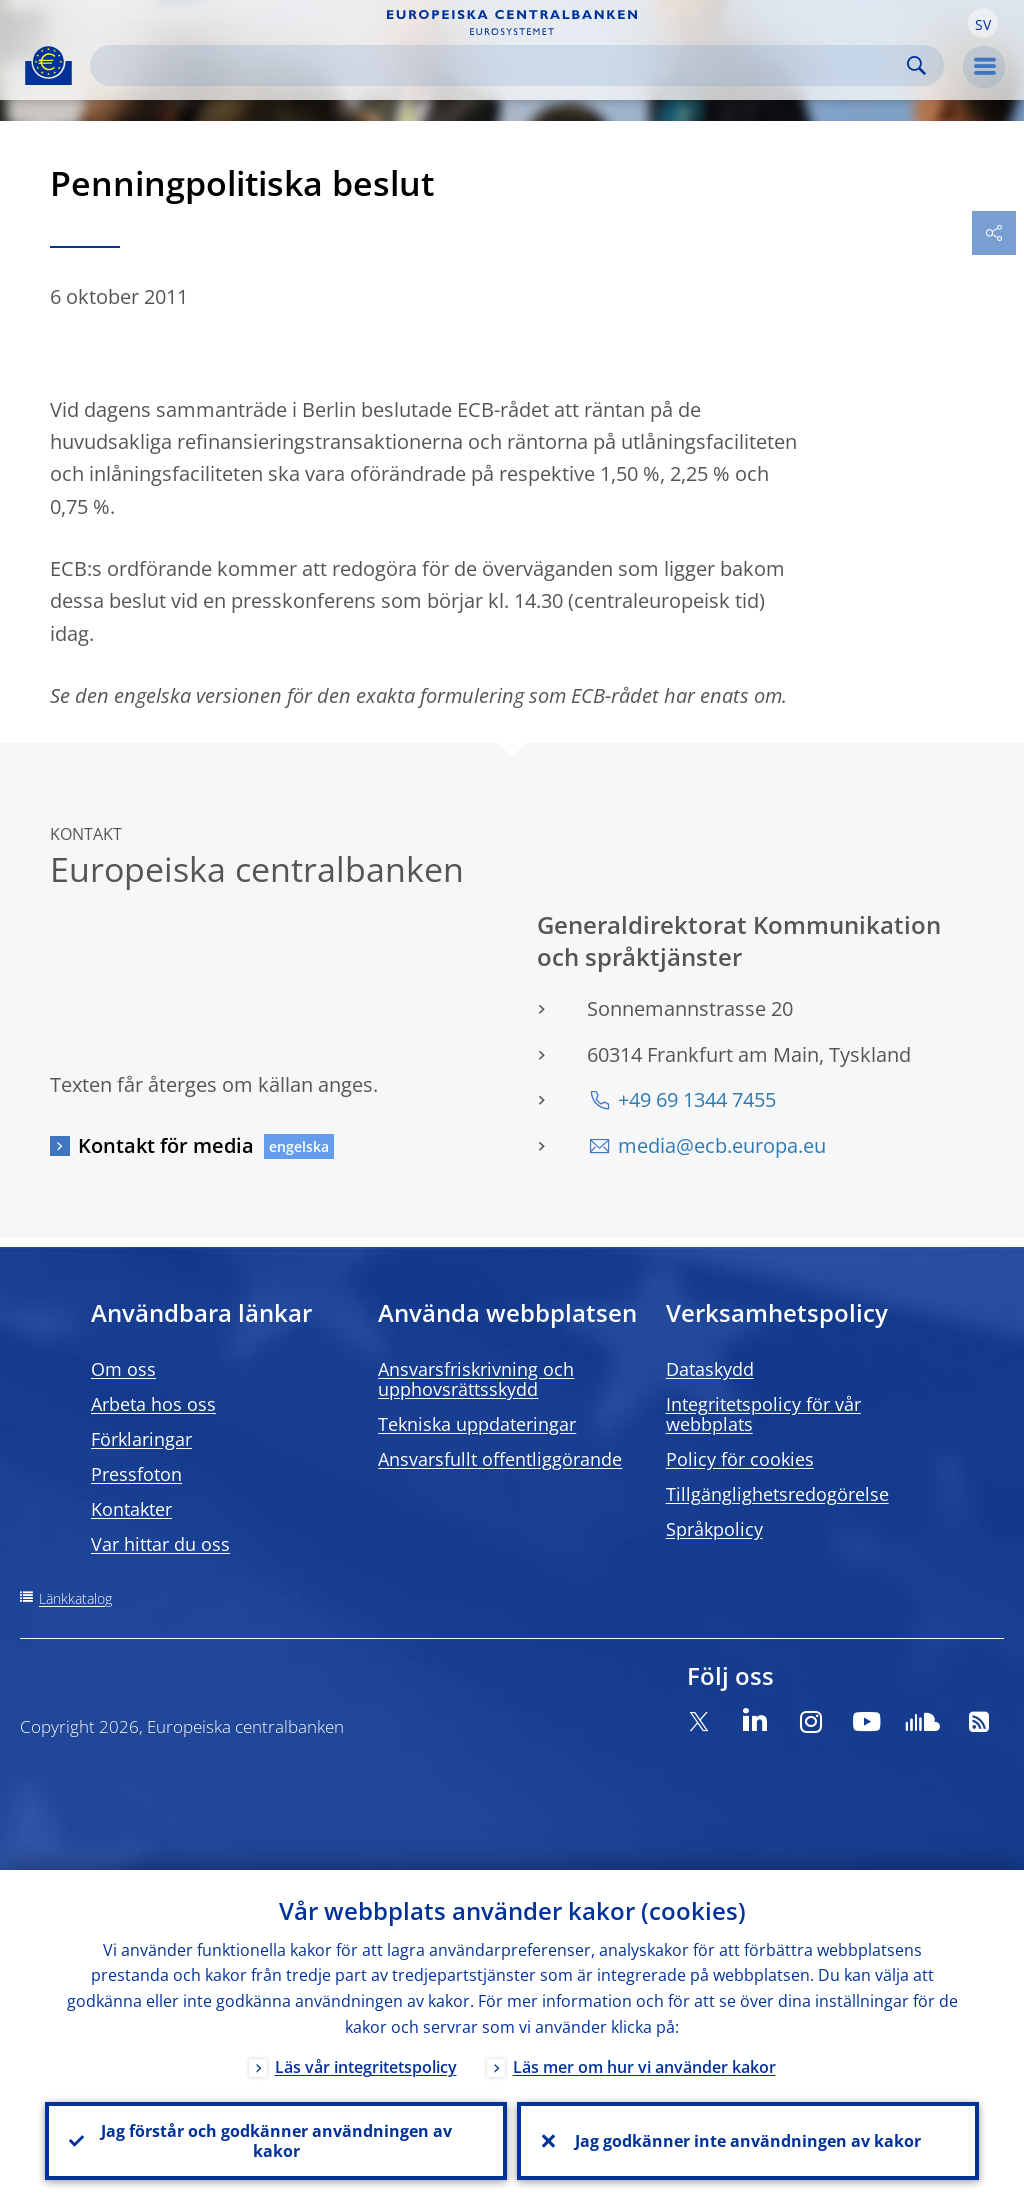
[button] (983, 23)
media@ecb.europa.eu (722, 1145)
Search (916, 65)
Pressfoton (136, 1474)
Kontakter (131, 1509)
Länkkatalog (75, 1598)
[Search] (501, 65)
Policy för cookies (740, 1459)
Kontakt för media (166, 1145)
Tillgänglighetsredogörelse (777, 1494)
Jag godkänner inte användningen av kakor (748, 2141)
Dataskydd (710, 1369)
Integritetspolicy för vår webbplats (763, 1414)
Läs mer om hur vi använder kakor (644, 2067)
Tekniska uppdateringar (477, 1424)
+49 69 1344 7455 (697, 1099)
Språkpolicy (714, 1529)
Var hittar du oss (160, 1544)
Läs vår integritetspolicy (366, 2067)
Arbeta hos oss (153, 1404)
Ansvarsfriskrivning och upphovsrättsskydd (476, 1379)
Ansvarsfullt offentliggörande (500, 1459)
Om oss (123, 1369)
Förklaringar (141, 1439)
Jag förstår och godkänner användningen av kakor (276, 2141)
